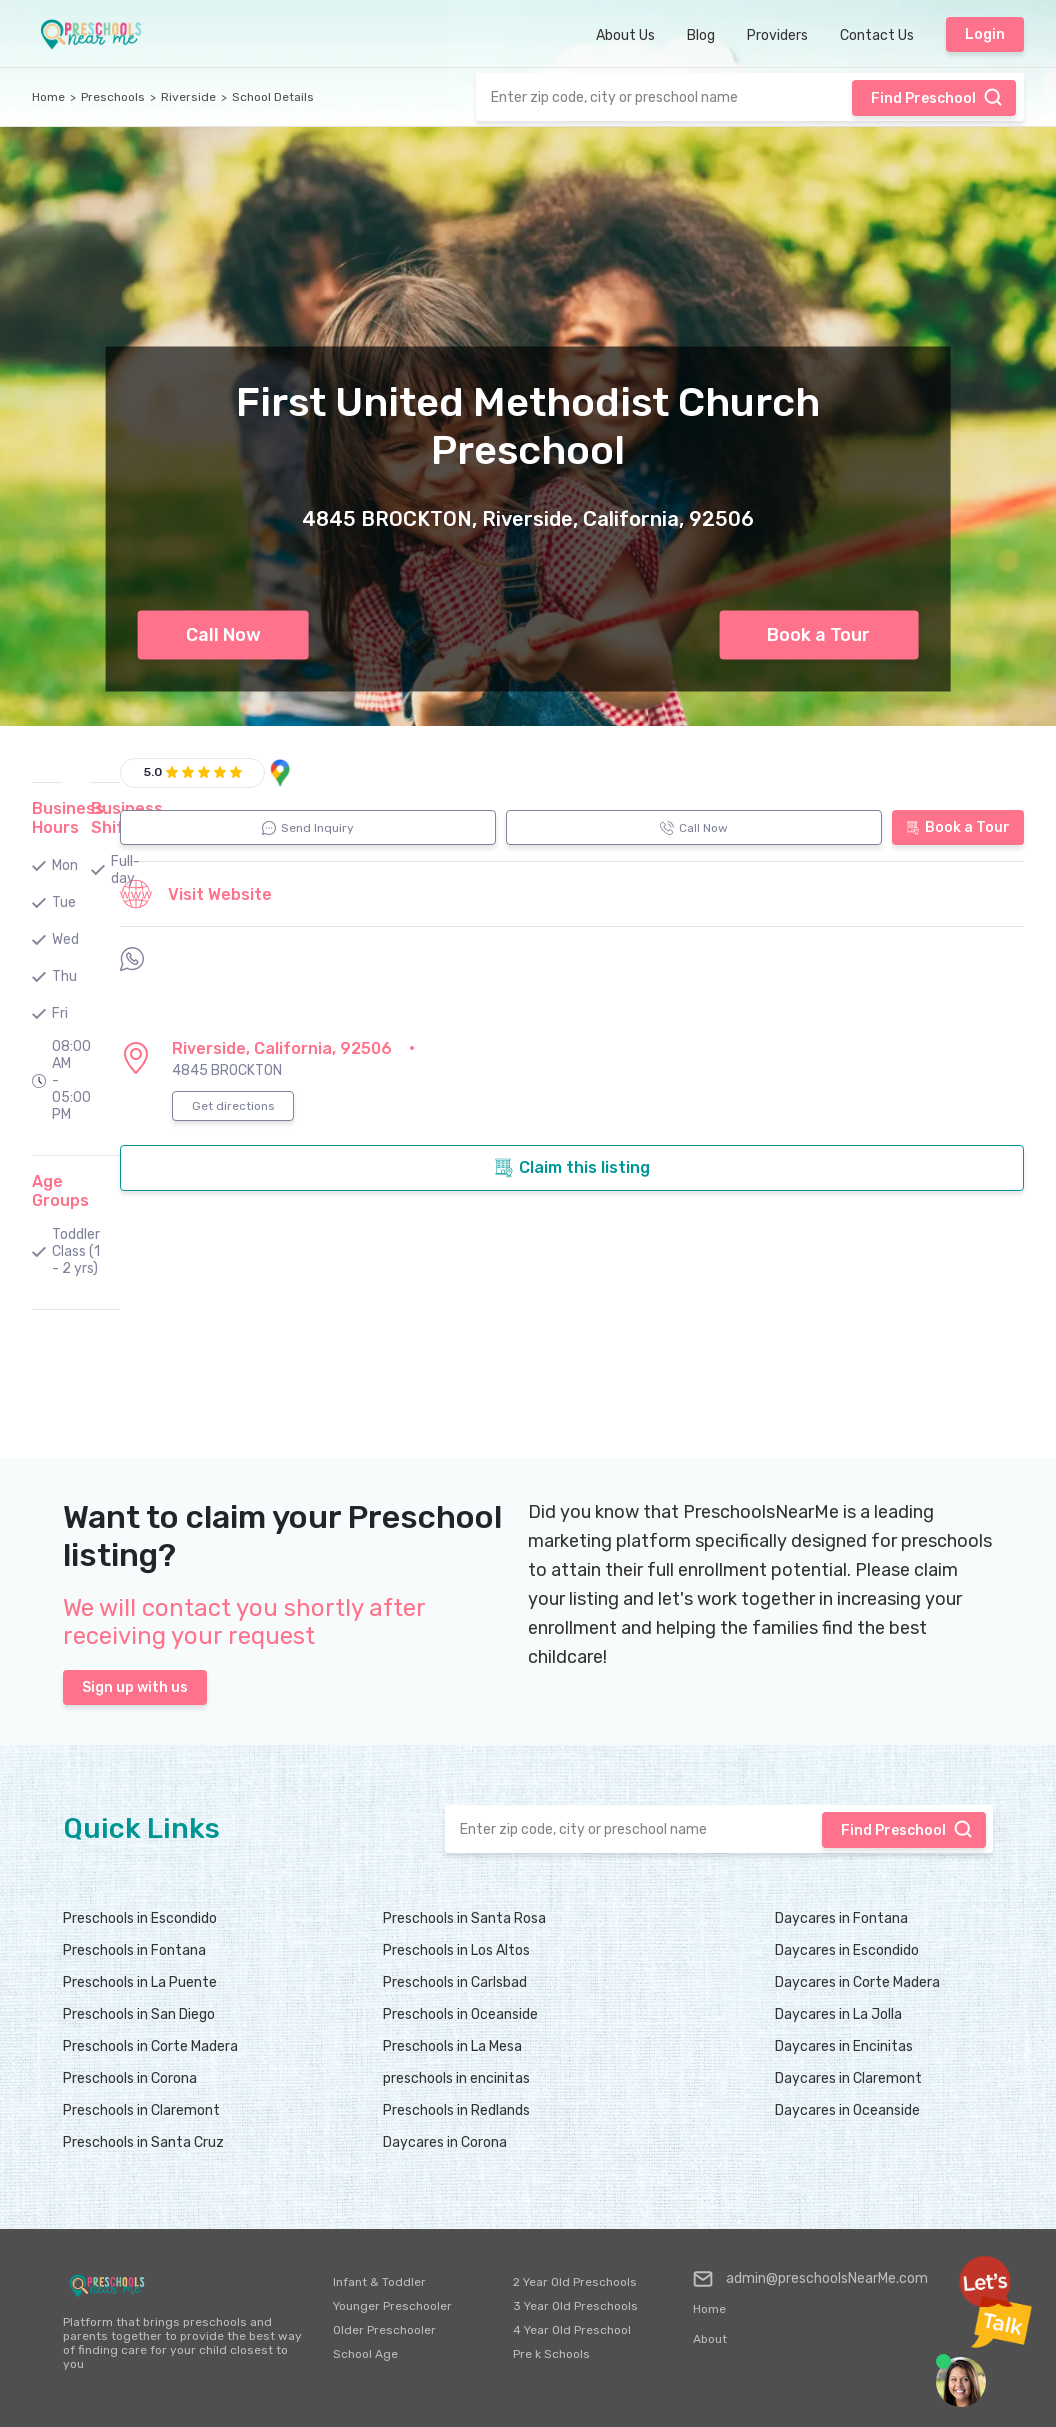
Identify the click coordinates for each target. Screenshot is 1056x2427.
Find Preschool (937, 97)
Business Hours (68, 818)
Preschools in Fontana (134, 1950)
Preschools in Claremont (141, 2110)
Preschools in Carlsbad (455, 1982)
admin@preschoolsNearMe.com (810, 2279)
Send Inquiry (308, 828)
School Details (273, 97)
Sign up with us (135, 1687)
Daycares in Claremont (848, 2078)
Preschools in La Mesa (452, 2046)
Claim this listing (572, 1168)
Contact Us (877, 35)
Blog (701, 35)
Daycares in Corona (445, 2142)
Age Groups (60, 1191)
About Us (625, 35)
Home (48, 97)
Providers (777, 35)
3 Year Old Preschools (575, 2306)
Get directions (233, 1106)
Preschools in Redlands (456, 2110)
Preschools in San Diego (139, 2014)
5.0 (153, 772)
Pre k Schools (551, 2354)
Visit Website (196, 894)
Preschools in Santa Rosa (464, 1918)
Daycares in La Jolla (838, 2014)
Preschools (113, 97)
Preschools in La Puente (140, 1982)
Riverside (188, 97)
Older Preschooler (384, 2330)
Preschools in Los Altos (456, 1950)
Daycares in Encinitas (844, 2046)
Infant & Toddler (379, 2282)
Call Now (223, 635)
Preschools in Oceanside (460, 2014)
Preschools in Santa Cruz (143, 2142)
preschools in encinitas (456, 2078)
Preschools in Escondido (140, 1918)
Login (985, 34)
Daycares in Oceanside (847, 2110)
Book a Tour (818, 635)
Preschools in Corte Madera (150, 2046)
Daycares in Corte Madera (857, 1982)
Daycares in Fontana (841, 1918)
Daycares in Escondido (847, 1950)
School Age (365, 2354)
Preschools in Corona (130, 2078)
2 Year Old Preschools (575, 2282)
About (710, 2339)
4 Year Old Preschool (572, 2330)
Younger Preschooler (392, 2306)
